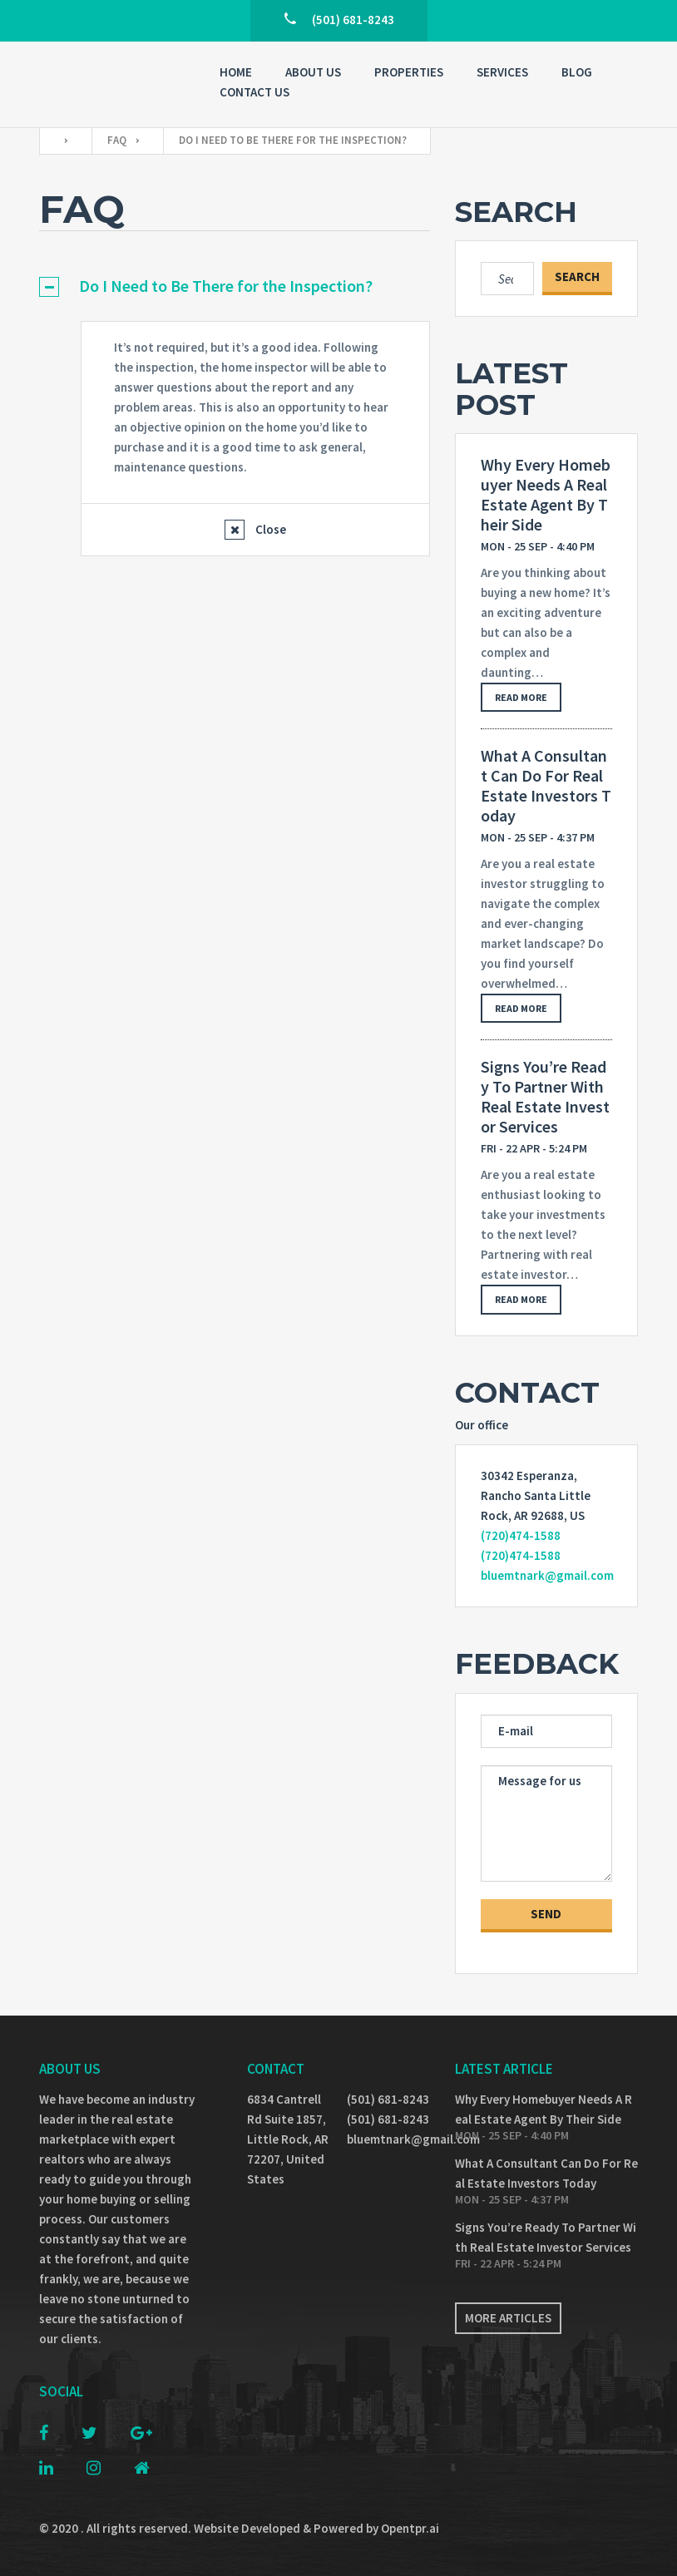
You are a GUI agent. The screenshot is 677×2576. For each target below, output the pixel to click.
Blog (576, 72)
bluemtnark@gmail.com (546, 1575)
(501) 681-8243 (388, 2099)
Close (269, 529)
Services (502, 72)
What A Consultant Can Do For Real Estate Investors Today (546, 786)
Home (236, 72)
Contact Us (254, 92)
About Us (313, 72)
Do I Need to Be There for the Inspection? (226, 285)
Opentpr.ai (410, 2528)
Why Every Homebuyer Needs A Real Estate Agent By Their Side (545, 495)
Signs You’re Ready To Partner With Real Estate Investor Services (545, 1097)
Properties (408, 72)
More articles (508, 2318)
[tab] (234, 286)
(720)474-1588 (521, 1535)
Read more (521, 697)
